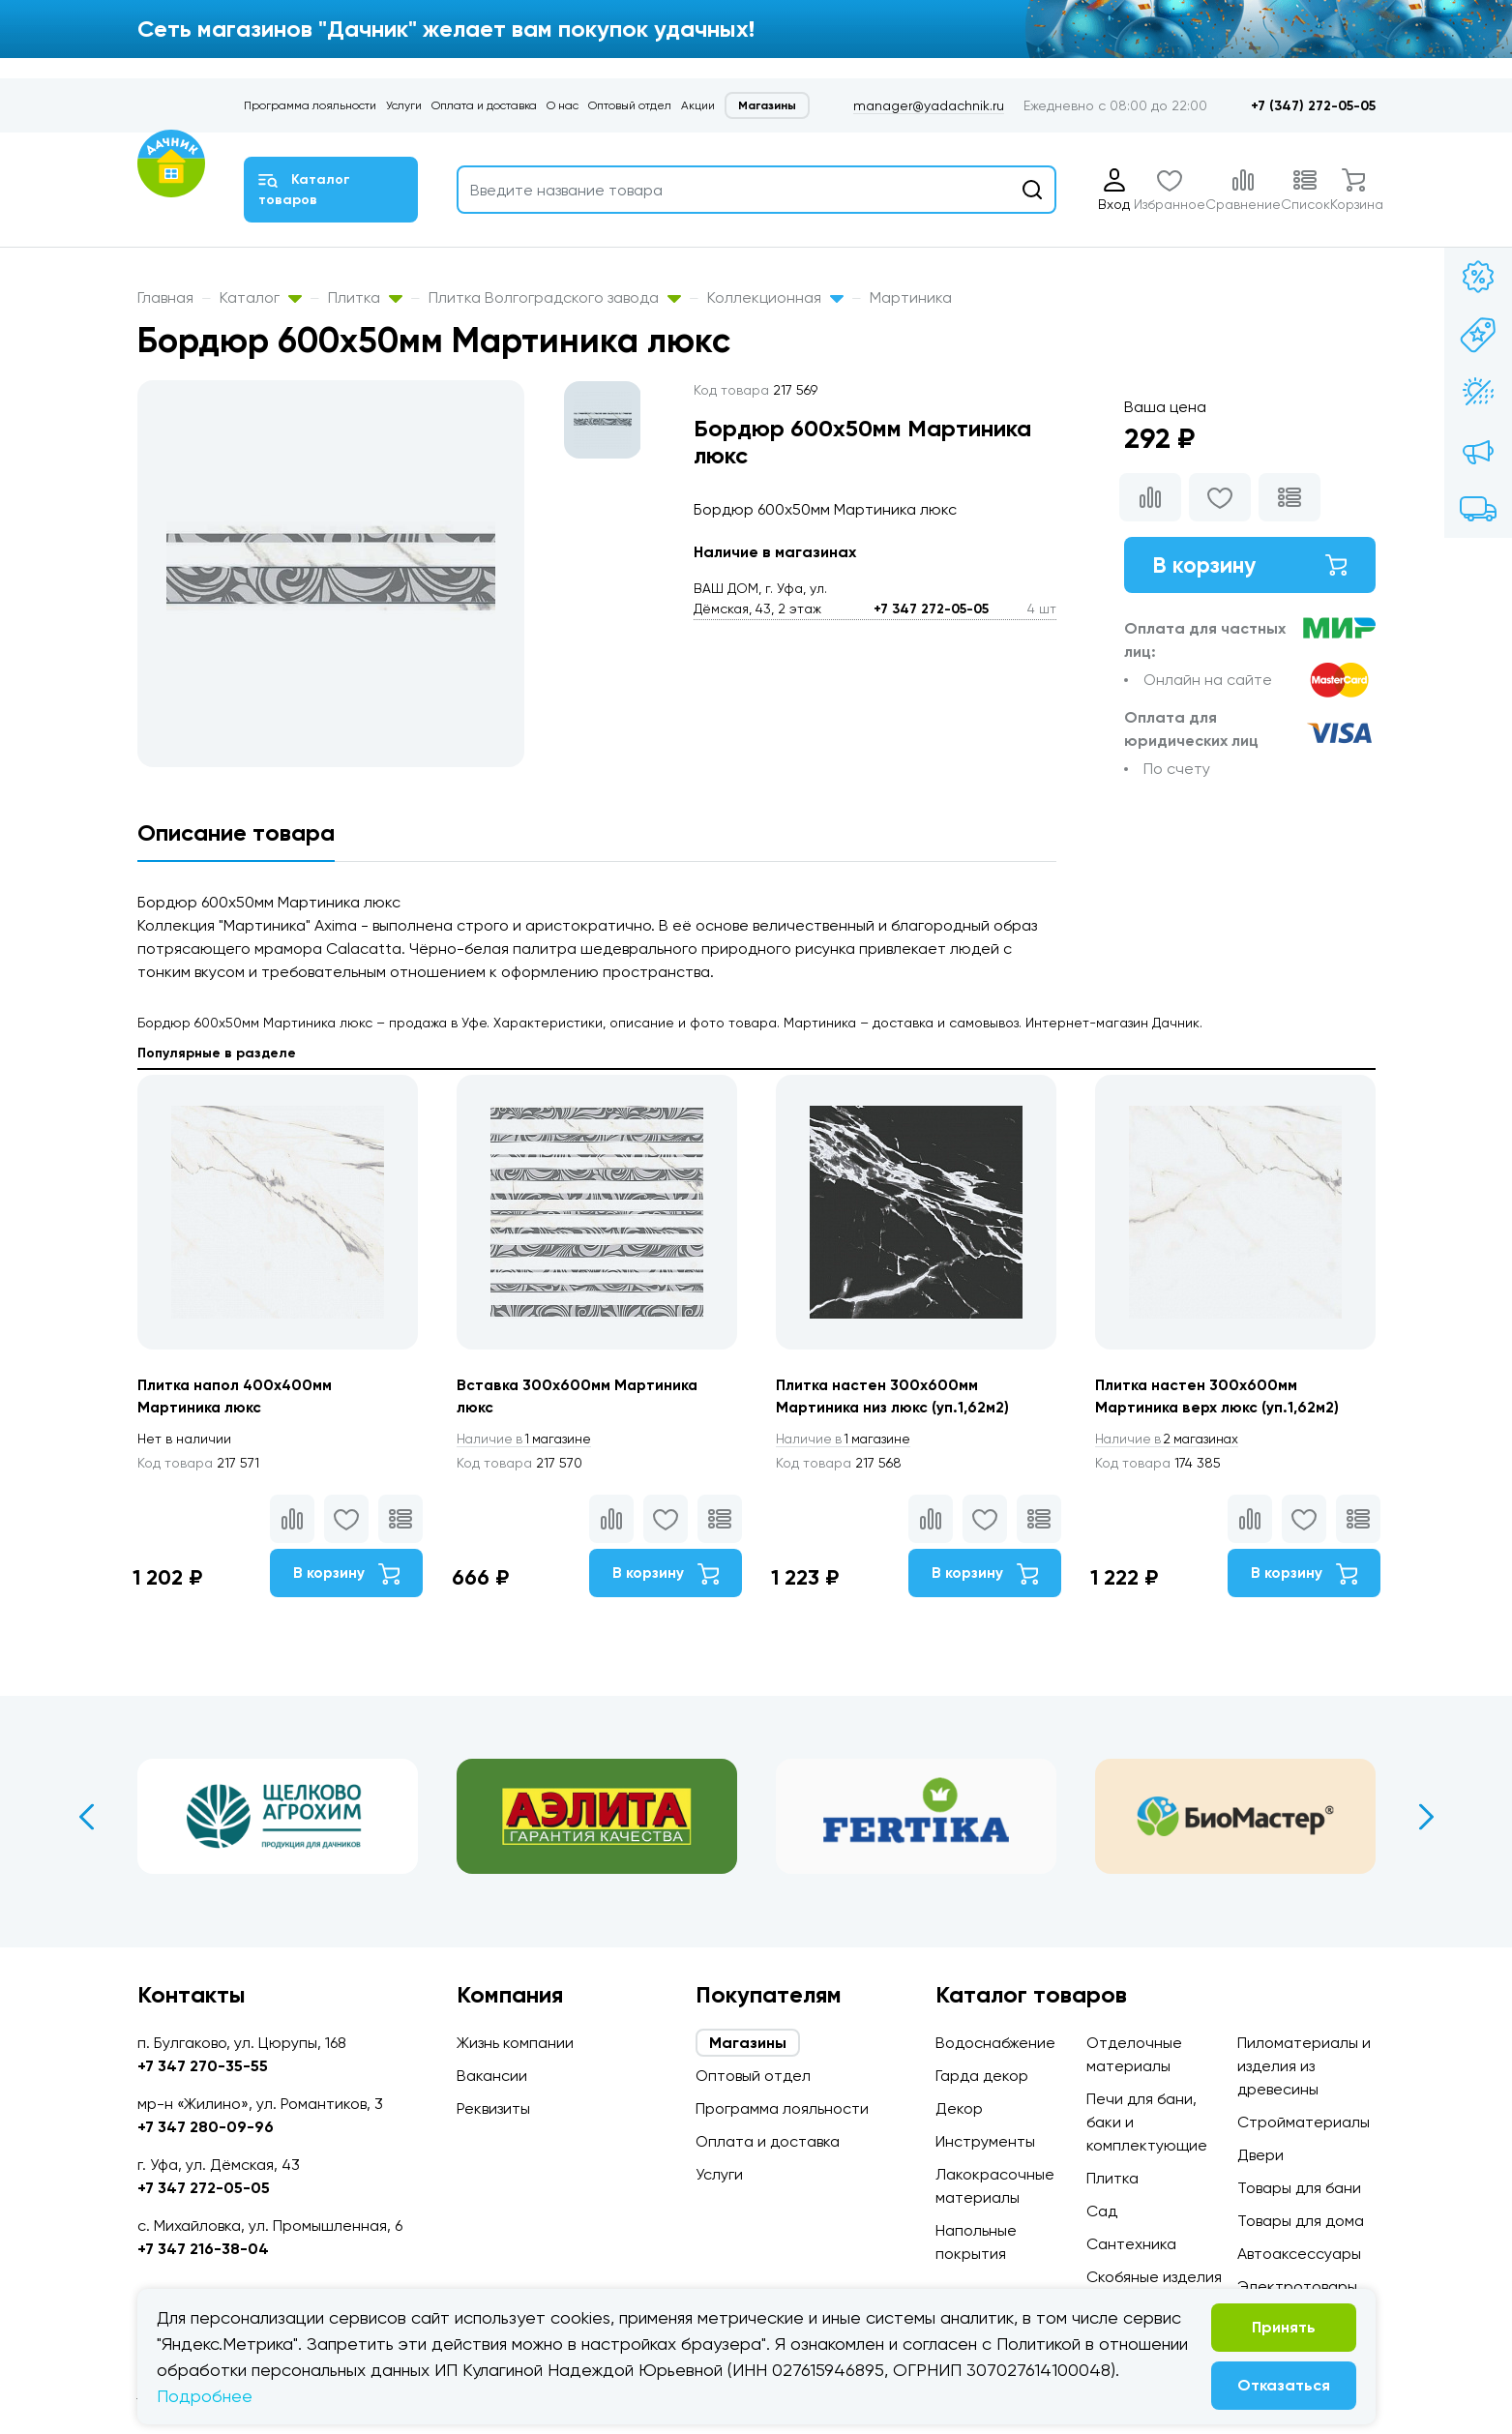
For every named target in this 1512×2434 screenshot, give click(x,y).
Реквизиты (493, 2108)
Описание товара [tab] (236, 832)
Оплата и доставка (484, 105)
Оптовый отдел (629, 105)
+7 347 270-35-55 (202, 2066)
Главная (165, 297)
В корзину (1250, 565)
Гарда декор (981, 2075)
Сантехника (1131, 2244)
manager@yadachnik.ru (928, 105)
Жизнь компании (515, 2042)
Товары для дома (1300, 2220)
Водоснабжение (995, 2042)
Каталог (261, 297)
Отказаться (1283, 2385)
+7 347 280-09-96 (205, 2127)
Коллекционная (775, 297)
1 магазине (527, 1439)
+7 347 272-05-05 (931, 609)
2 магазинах (1170, 1439)
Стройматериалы (1303, 2122)
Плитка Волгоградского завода (555, 297)
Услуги (404, 105)
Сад (1101, 2211)
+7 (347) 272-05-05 (1313, 106)
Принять (1284, 2327)
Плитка (365, 297)
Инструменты (985, 2141)
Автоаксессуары (1299, 2253)
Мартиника (911, 297)
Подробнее (204, 2396)
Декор (959, 2108)
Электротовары (1297, 2286)
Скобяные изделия (1154, 2277)
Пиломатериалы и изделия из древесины (1304, 2065)
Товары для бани (1299, 2188)
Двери (1260, 2155)
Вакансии (492, 2075)
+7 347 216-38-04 (203, 2249)
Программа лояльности (310, 105)
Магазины (767, 105)
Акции (698, 105)
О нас (562, 105)
